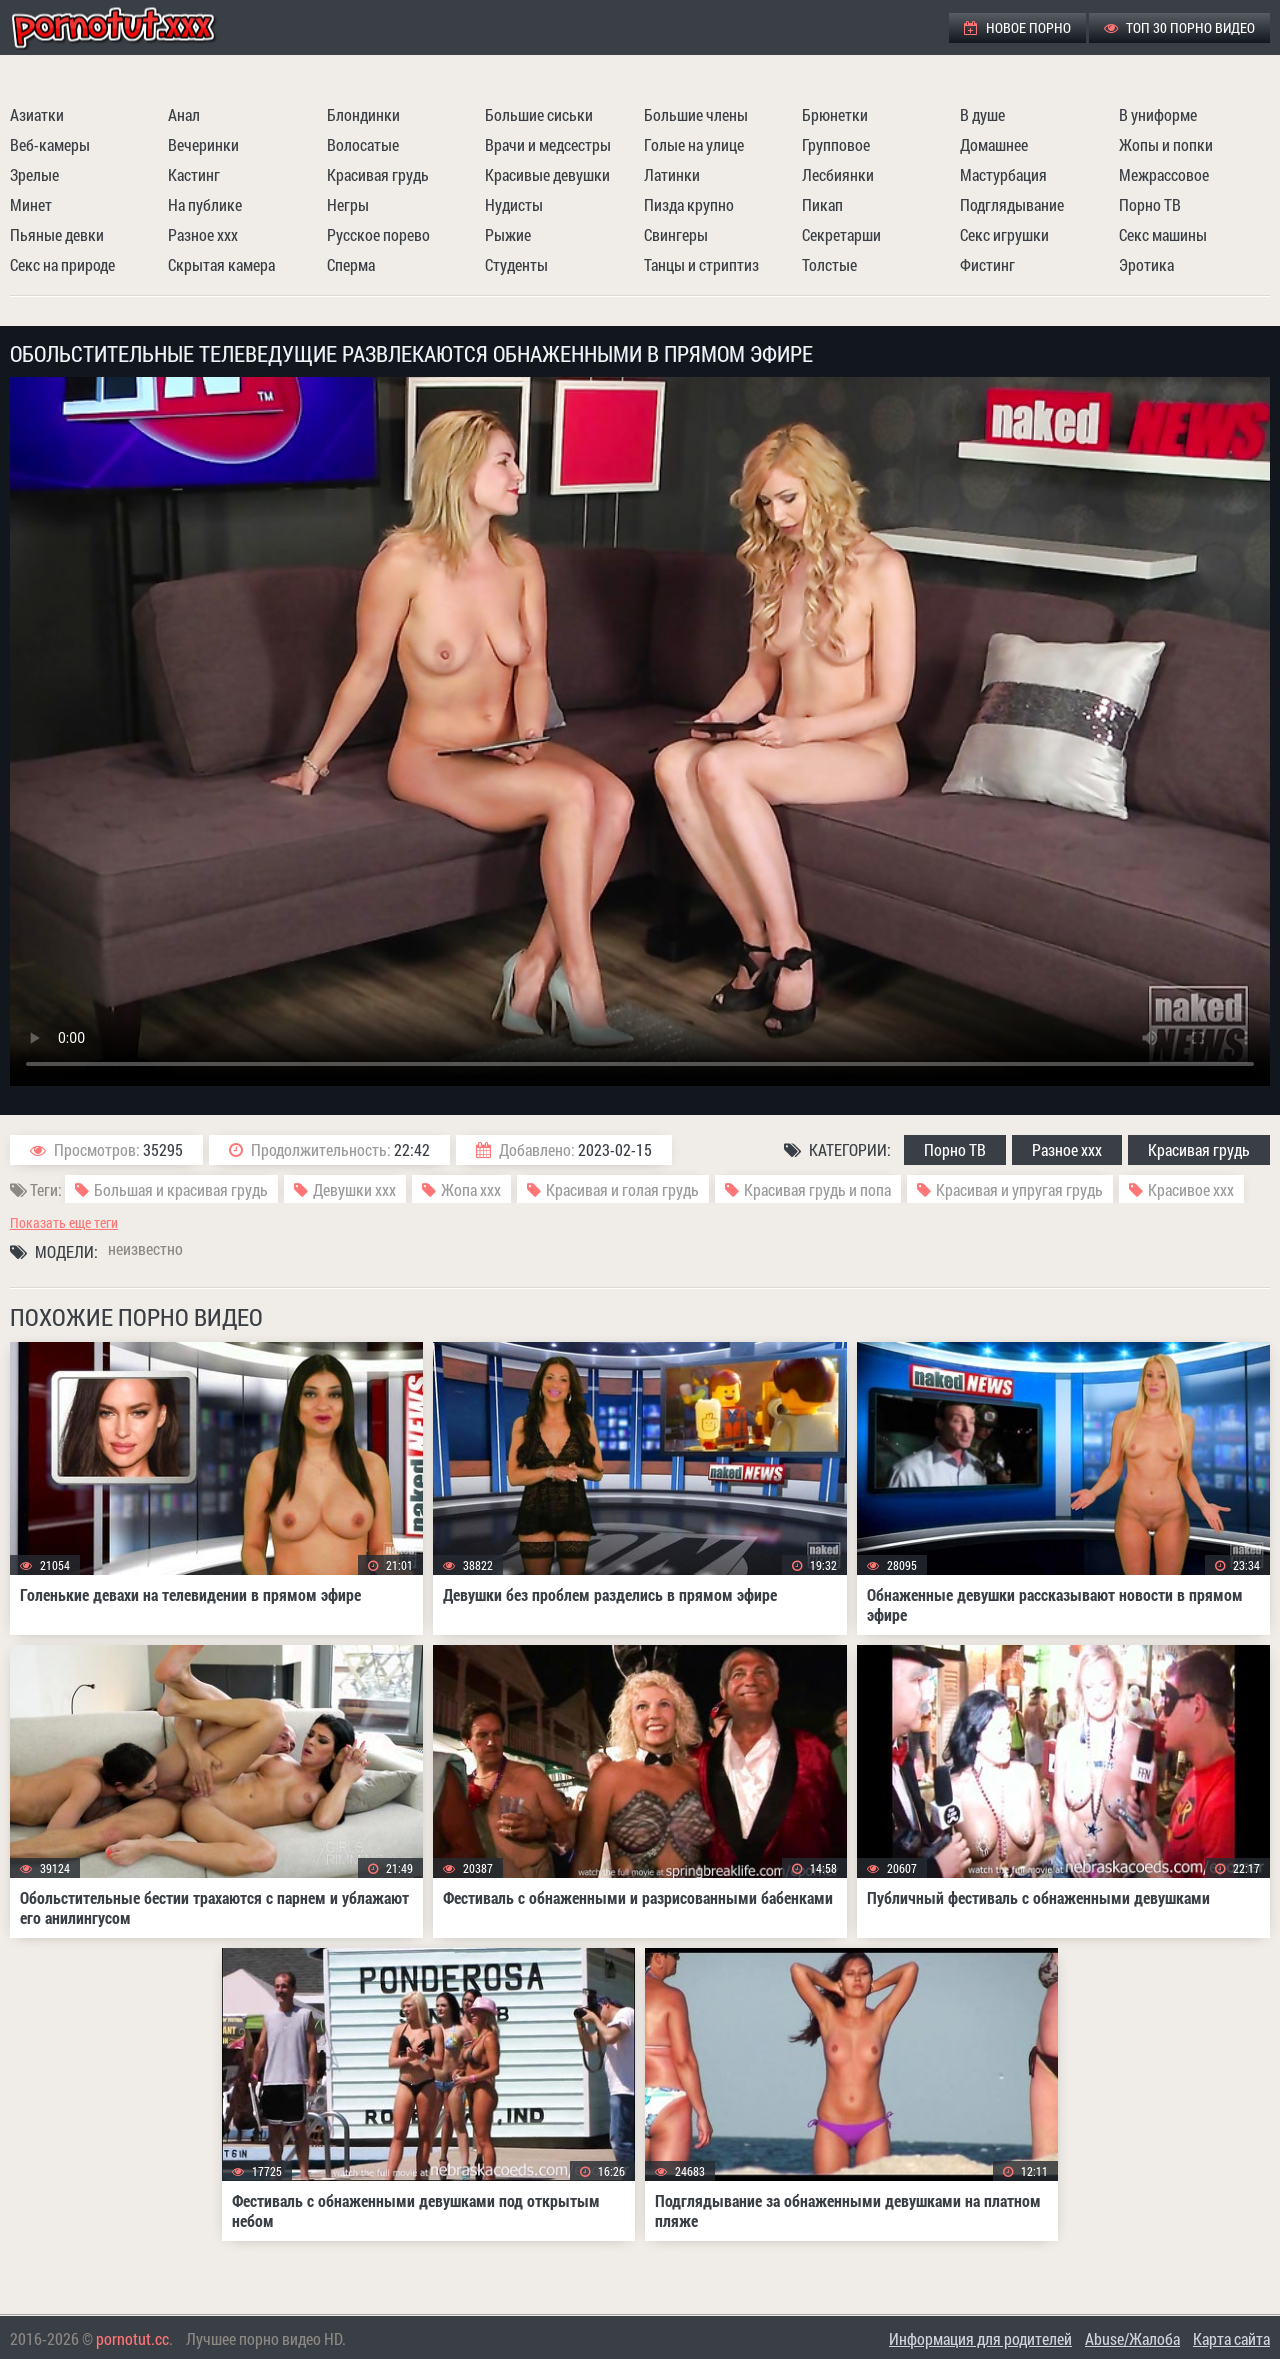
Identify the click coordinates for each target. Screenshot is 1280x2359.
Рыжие (508, 234)
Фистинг (987, 264)
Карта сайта (1231, 2338)
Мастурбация (1003, 174)
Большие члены (696, 114)
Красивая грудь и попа (817, 1189)
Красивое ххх (1191, 1189)
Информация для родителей (980, 2338)
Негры (348, 204)
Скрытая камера (221, 264)
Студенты (516, 264)
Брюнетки (835, 114)
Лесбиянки (838, 174)
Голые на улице (694, 144)
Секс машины (1163, 234)
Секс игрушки (1004, 234)
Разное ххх (203, 234)
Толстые (829, 264)
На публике (205, 204)
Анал (184, 114)
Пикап (822, 204)
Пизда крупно (689, 204)
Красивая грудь (378, 174)
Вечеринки (203, 144)
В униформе (1158, 114)
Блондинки (363, 114)
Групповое (836, 144)
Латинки (672, 174)
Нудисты (514, 204)
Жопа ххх (471, 1189)
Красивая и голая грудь (622, 1189)
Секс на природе (62, 264)
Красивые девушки (547, 174)
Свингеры (676, 234)
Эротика (1146, 264)
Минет (31, 204)
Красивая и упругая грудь (1019, 1189)
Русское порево (378, 234)
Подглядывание (1012, 204)
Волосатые (363, 144)
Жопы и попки (1166, 144)
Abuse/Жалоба (1132, 2338)
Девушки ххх (354, 1189)
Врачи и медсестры (548, 144)
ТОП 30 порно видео (1179, 27)
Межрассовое (1164, 174)
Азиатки (37, 114)
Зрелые (34, 174)
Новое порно (1017, 27)
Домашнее (994, 144)
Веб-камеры (50, 144)
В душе (982, 114)
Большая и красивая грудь (181, 1189)
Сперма (351, 264)
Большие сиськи (539, 114)
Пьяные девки (57, 234)
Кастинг (194, 174)
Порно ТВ (1150, 204)
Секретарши (841, 234)
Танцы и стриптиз (701, 264)
